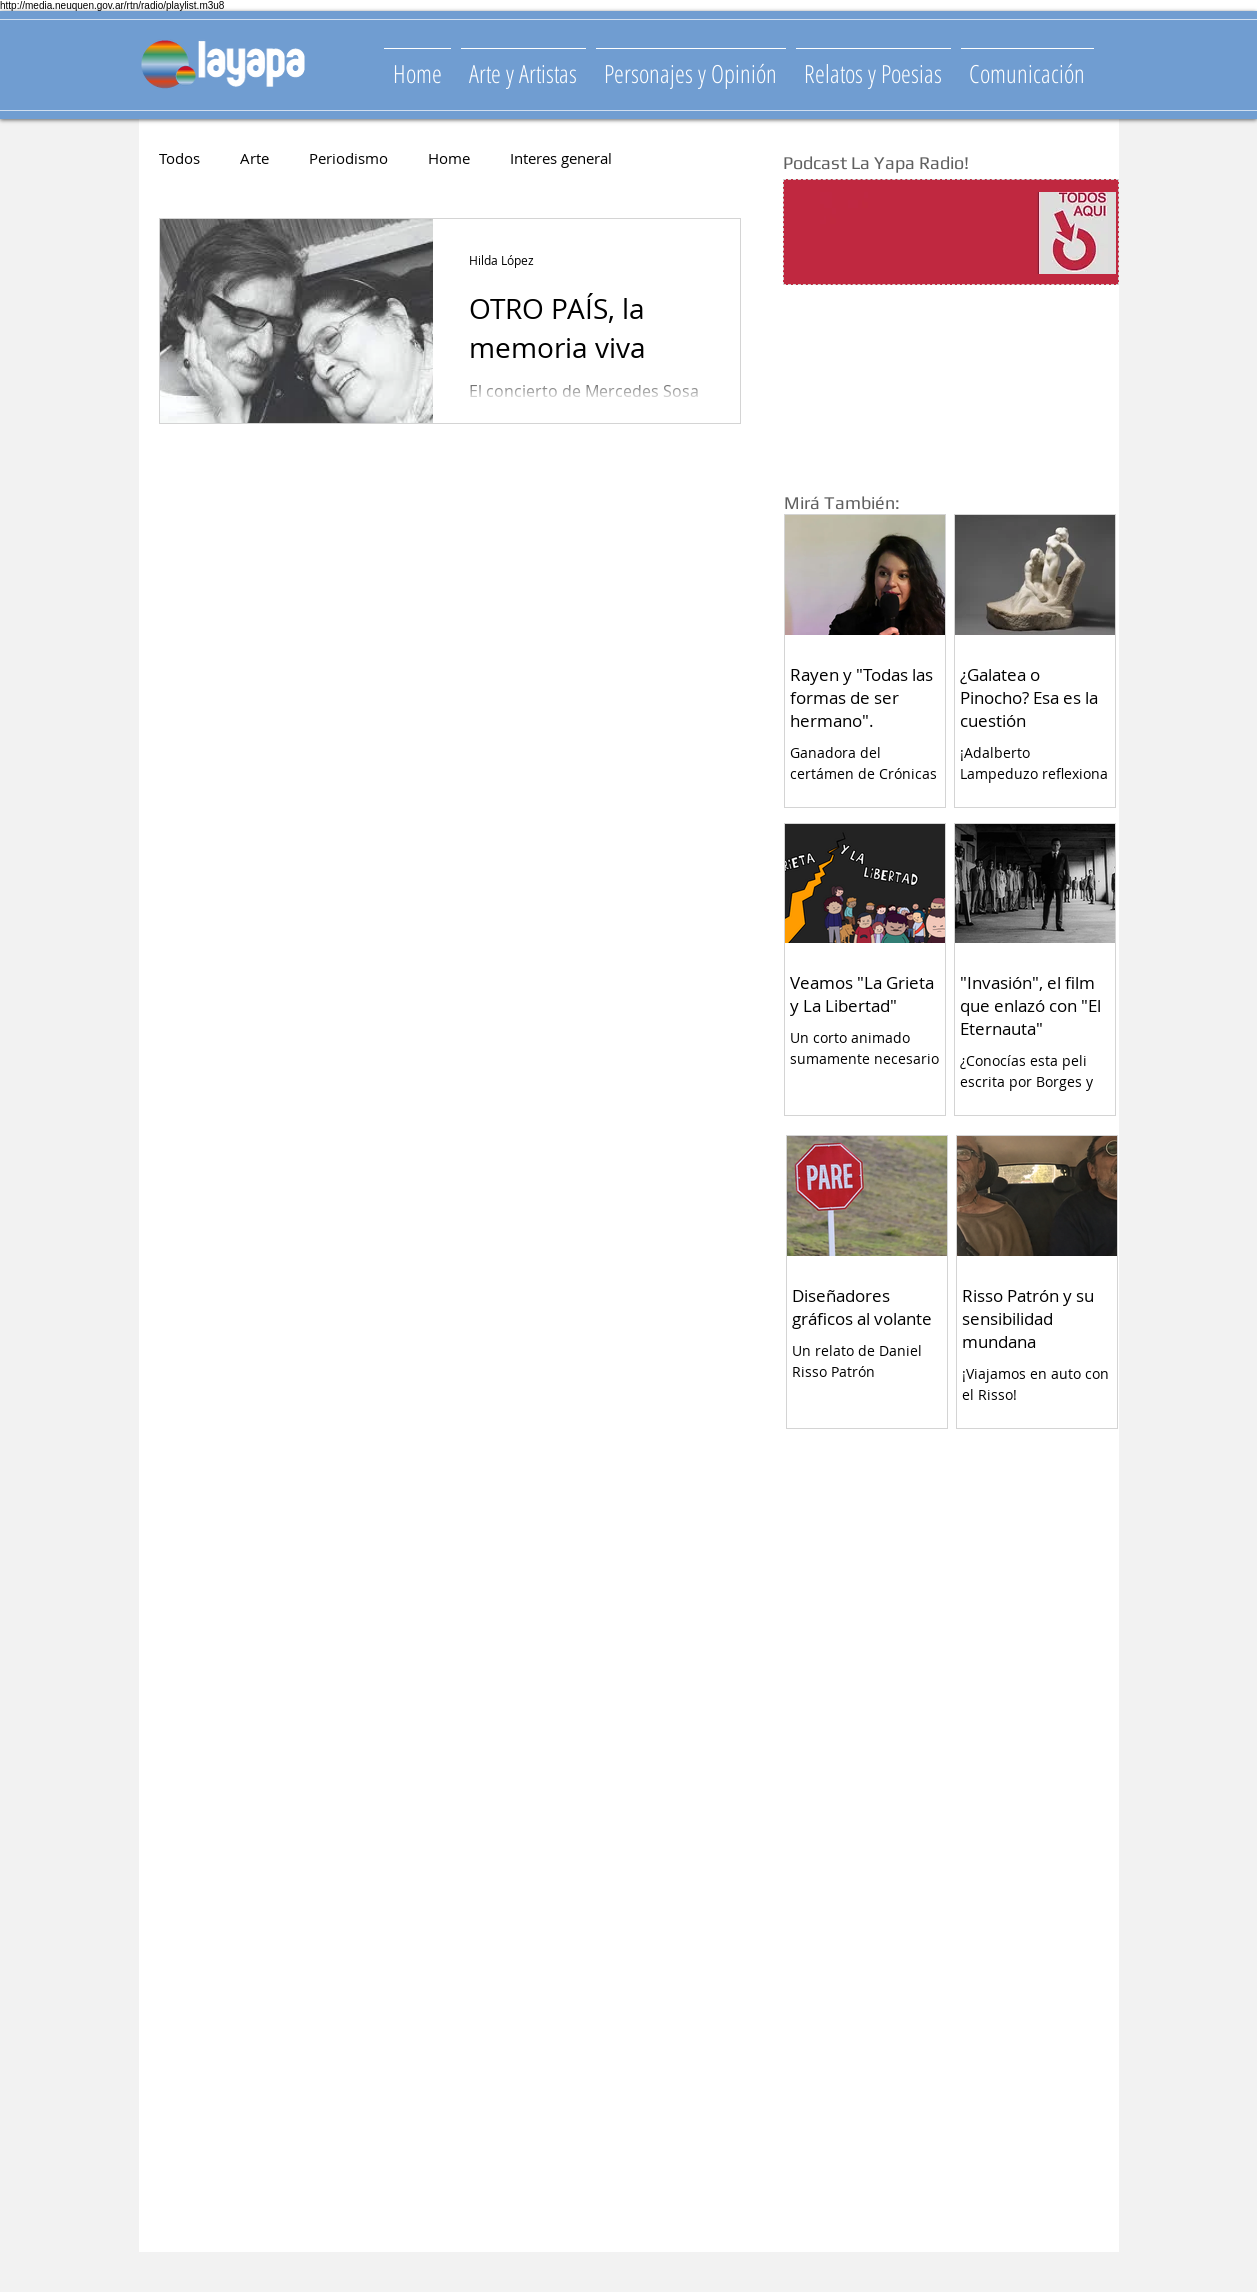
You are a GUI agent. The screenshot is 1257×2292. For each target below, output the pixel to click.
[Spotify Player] (911, 233)
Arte (254, 158)
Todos (179, 158)
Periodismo (348, 158)
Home (449, 158)
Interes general (561, 158)
